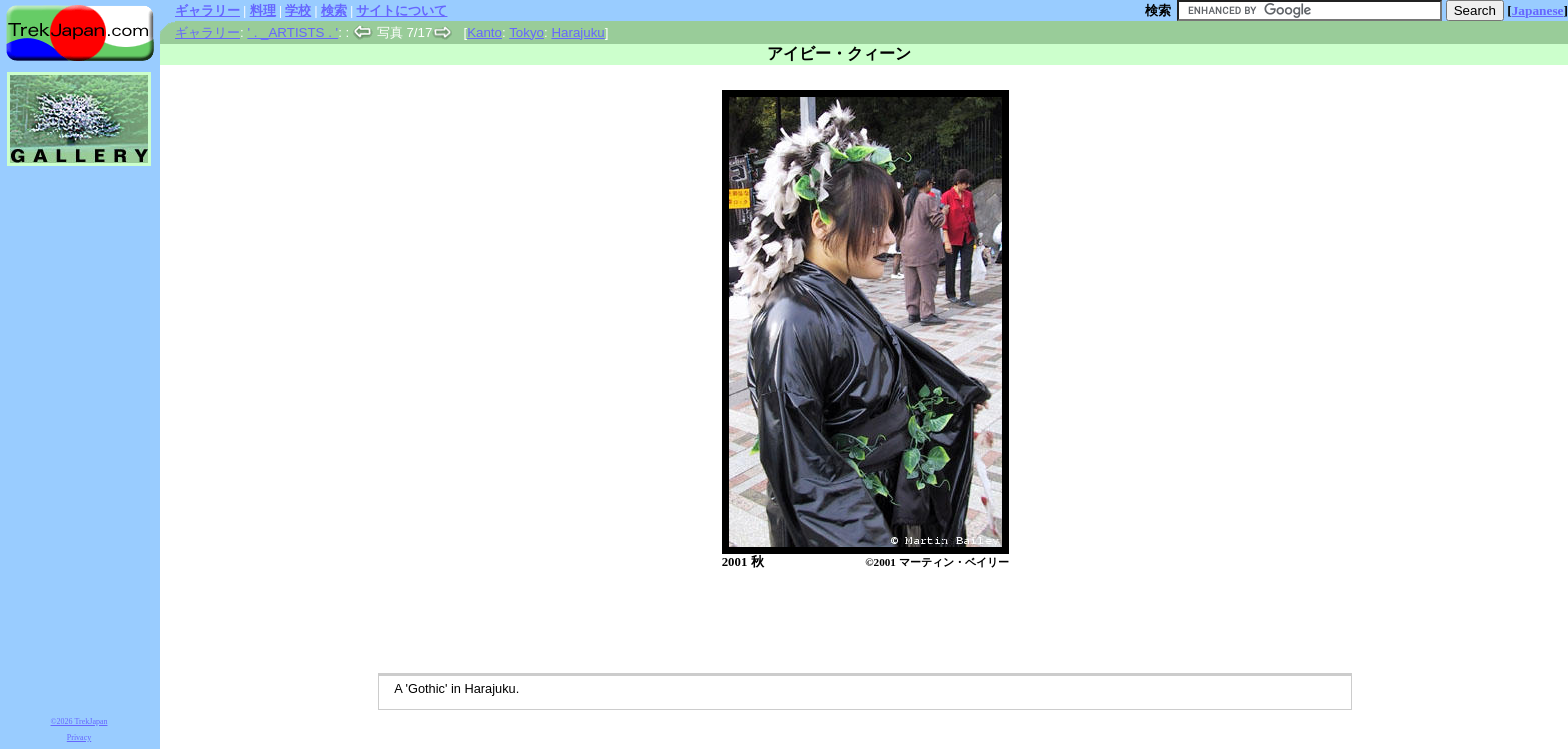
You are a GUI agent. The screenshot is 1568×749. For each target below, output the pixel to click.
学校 (298, 10)
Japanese (1538, 10)
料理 (263, 10)
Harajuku (577, 32)
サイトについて (401, 10)
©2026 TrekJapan (79, 721)
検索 (334, 10)
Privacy (79, 737)
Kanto (484, 32)
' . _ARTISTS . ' (292, 32)
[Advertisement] (844, 623)
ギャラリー (207, 10)
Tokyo (526, 32)
